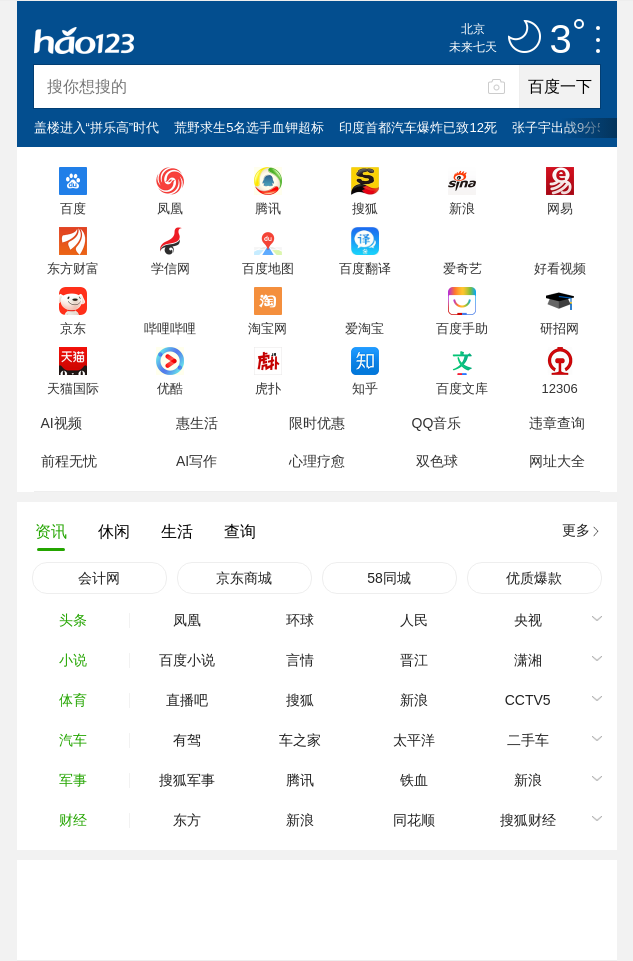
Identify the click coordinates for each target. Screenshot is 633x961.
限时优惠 (317, 423)
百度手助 (462, 328)
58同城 (389, 578)
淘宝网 (267, 328)
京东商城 (244, 578)
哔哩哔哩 (170, 328)
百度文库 (462, 388)
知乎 (365, 388)
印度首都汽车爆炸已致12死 (417, 127)
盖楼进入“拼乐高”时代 (97, 127)
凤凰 (170, 208)
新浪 (462, 208)
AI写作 (196, 461)
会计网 (99, 578)
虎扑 (268, 388)
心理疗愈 (317, 461)
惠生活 (197, 423)
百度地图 (268, 268)
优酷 (170, 388)
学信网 (170, 268)
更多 (576, 530)
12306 (559, 388)
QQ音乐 (437, 423)
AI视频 (61, 423)
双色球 (437, 461)
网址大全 (557, 461)
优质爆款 (534, 578)
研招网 (559, 328)
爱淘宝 (364, 328)
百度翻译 (365, 268)
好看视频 (560, 268)
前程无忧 (69, 461)
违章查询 (557, 423)
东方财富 (73, 268)
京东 (73, 328)
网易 (560, 208)
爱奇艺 (462, 268)
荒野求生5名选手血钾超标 (249, 127)
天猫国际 (73, 388)
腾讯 (268, 208)
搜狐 (365, 208)
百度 (73, 208)
